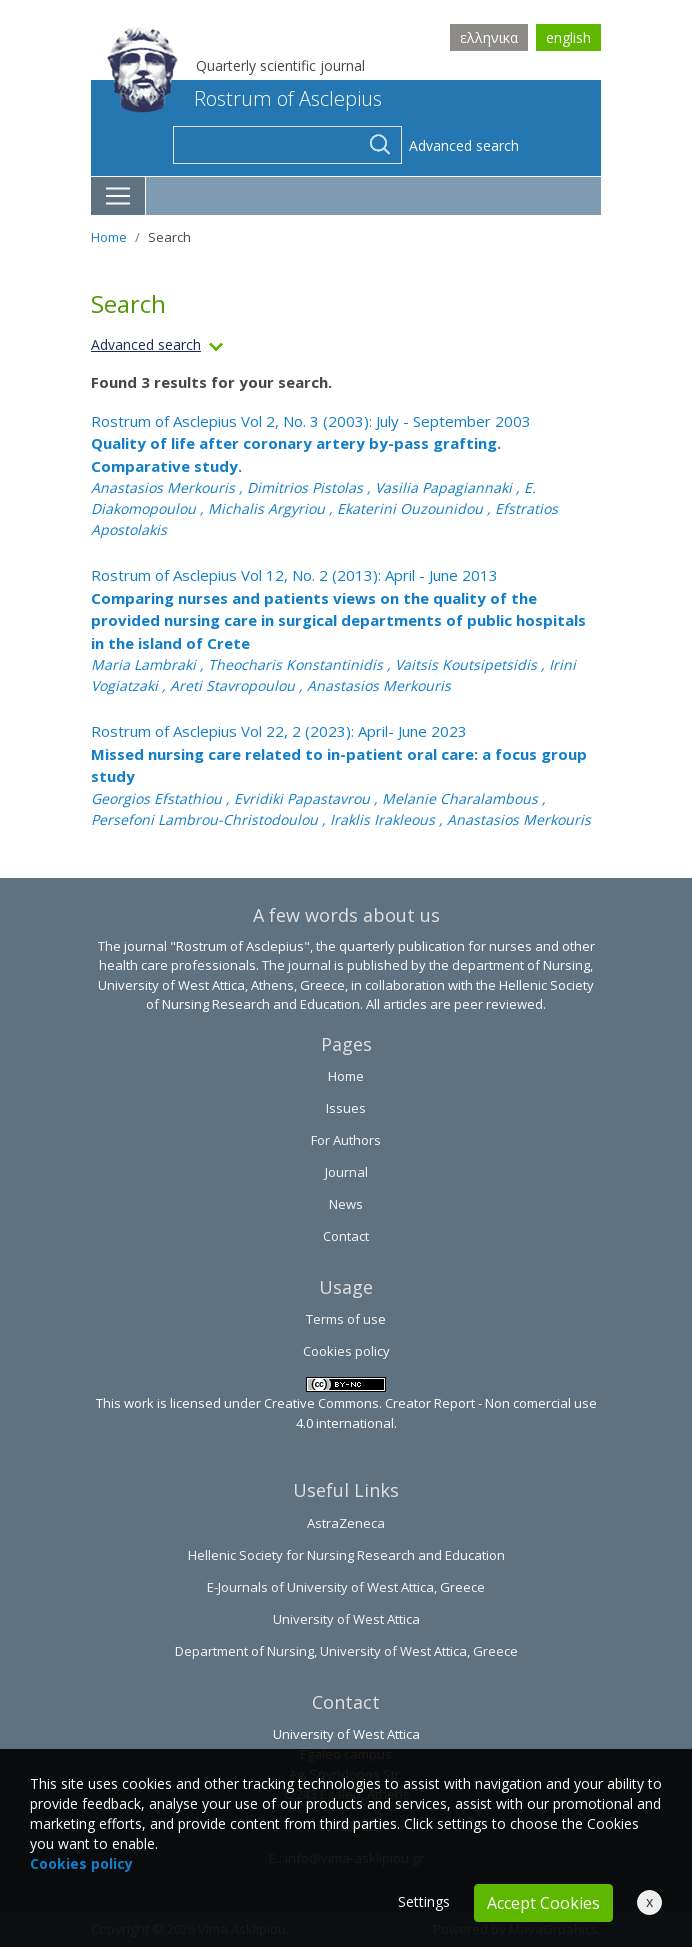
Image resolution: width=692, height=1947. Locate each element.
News (346, 1204)
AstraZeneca (346, 1523)
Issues (346, 1108)
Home (109, 237)
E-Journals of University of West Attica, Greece (346, 1587)
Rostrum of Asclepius (244, 98)
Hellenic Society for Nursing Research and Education (346, 1555)
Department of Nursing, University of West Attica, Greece (346, 1651)
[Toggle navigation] (118, 196)
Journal (346, 1172)
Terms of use (346, 1319)
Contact (346, 1236)
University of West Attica (346, 1619)
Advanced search (464, 145)
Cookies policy (346, 1351)
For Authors (346, 1140)
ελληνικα (489, 37)
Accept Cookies (543, 1903)
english (568, 37)
